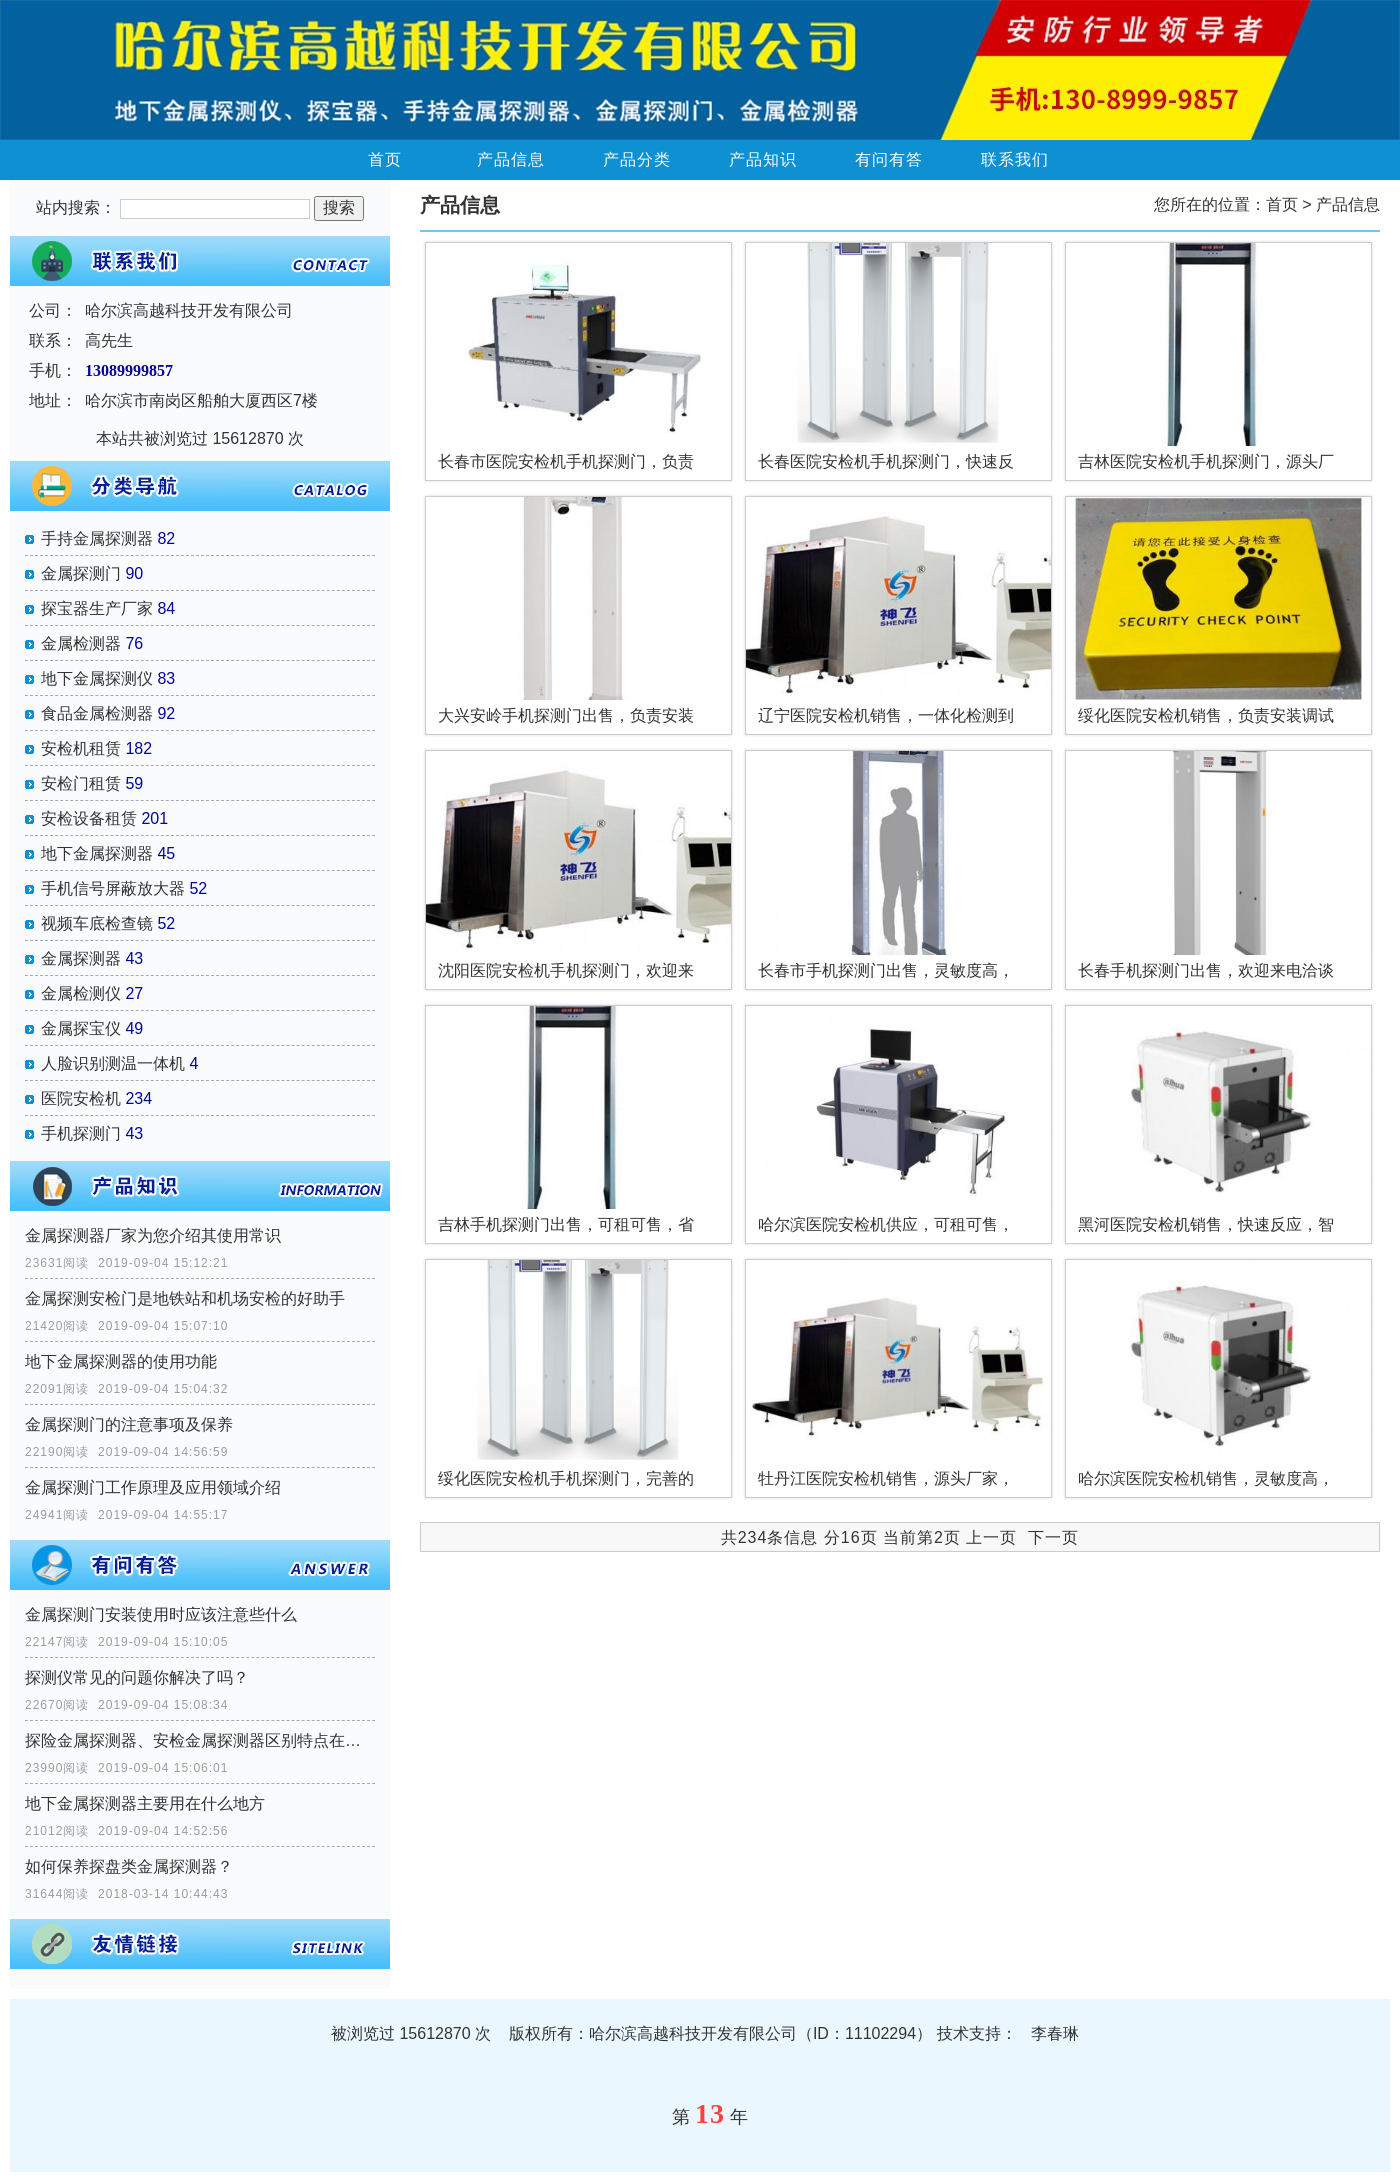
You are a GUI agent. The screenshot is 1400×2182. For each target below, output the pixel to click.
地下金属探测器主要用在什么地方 (145, 1803)
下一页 (1053, 1537)
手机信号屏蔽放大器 (113, 888)
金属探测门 (81, 573)
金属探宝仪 (81, 1028)
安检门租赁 (81, 783)
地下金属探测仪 (97, 678)
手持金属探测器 (97, 538)
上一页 (991, 1537)
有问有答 (889, 159)
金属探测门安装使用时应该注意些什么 (161, 1614)
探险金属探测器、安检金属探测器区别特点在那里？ (200, 1740)
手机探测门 (81, 1133)
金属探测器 (81, 958)
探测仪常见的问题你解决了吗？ (137, 1677)
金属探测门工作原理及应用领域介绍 (153, 1487)
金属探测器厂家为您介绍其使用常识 (153, 1235)
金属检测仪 (81, 993)
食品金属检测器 (97, 713)
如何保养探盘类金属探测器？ (129, 1866)
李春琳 (1055, 2033)
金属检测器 (81, 643)
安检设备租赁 (89, 818)
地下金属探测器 (97, 853)
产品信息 (511, 159)
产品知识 (763, 159)
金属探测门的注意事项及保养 (129, 1424)
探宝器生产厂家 (97, 608)
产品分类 (637, 159)
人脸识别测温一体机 (113, 1063)
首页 (385, 159)
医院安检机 (81, 1098)
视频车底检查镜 (97, 923)
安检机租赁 (81, 748)
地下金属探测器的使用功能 (121, 1361)
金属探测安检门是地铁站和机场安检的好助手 (185, 1298)
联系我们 (1015, 159)
